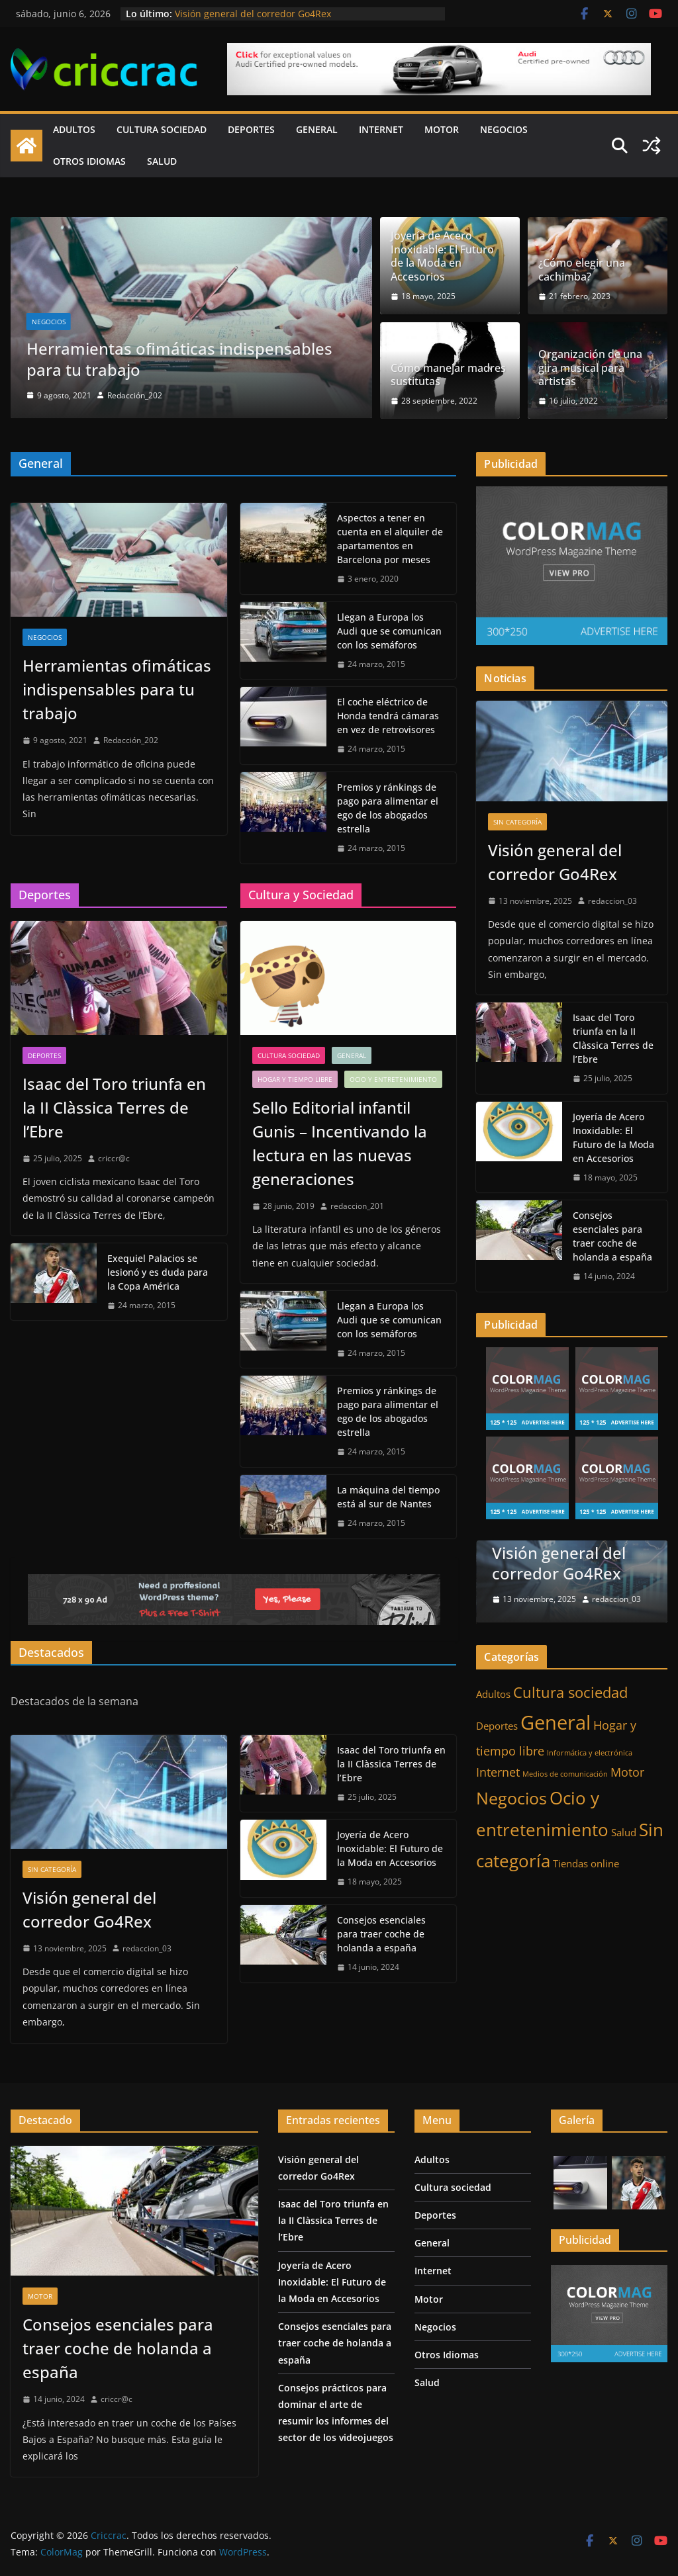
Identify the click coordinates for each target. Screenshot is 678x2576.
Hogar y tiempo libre (295, 1079)
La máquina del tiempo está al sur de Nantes (388, 1497)
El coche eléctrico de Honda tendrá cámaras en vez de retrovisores (388, 715)
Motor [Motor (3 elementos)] (627, 1771)
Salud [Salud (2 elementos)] (623, 1831)
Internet (381, 129)
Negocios (504, 129)
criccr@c (114, 1158)
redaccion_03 (146, 1948)
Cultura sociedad (162, 129)
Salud (162, 161)
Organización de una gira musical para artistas (590, 367)
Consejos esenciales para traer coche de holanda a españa (381, 1934)
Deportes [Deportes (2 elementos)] (497, 1724)
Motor (441, 129)
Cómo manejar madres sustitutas (448, 375)
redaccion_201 (357, 1206)
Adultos (74, 129)
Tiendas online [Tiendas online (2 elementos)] (586, 1862)
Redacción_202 (134, 395)
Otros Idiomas (89, 161)
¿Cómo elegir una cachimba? (581, 270)
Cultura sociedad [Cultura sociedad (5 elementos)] (570, 1690)
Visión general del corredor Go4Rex (253, 13)
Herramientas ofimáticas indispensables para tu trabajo (179, 359)
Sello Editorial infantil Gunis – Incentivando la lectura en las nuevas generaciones (339, 1143)
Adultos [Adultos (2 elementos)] (493, 1692)
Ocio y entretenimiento (393, 1079)
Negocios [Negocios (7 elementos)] (511, 1796)
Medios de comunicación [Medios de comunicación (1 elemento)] (565, 1772)
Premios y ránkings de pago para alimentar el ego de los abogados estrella (387, 808)
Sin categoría (52, 1869)
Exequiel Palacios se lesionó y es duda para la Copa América (157, 1272)
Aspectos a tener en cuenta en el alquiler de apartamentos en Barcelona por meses (390, 538)
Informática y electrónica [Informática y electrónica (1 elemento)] (589, 1751)
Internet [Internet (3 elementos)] (498, 1771)
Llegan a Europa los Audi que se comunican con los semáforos (389, 631)
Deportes (251, 129)
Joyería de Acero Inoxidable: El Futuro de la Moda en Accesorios (442, 256)
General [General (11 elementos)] (555, 1721)
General (317, 129)
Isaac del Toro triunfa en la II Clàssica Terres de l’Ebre (114, 1107)
